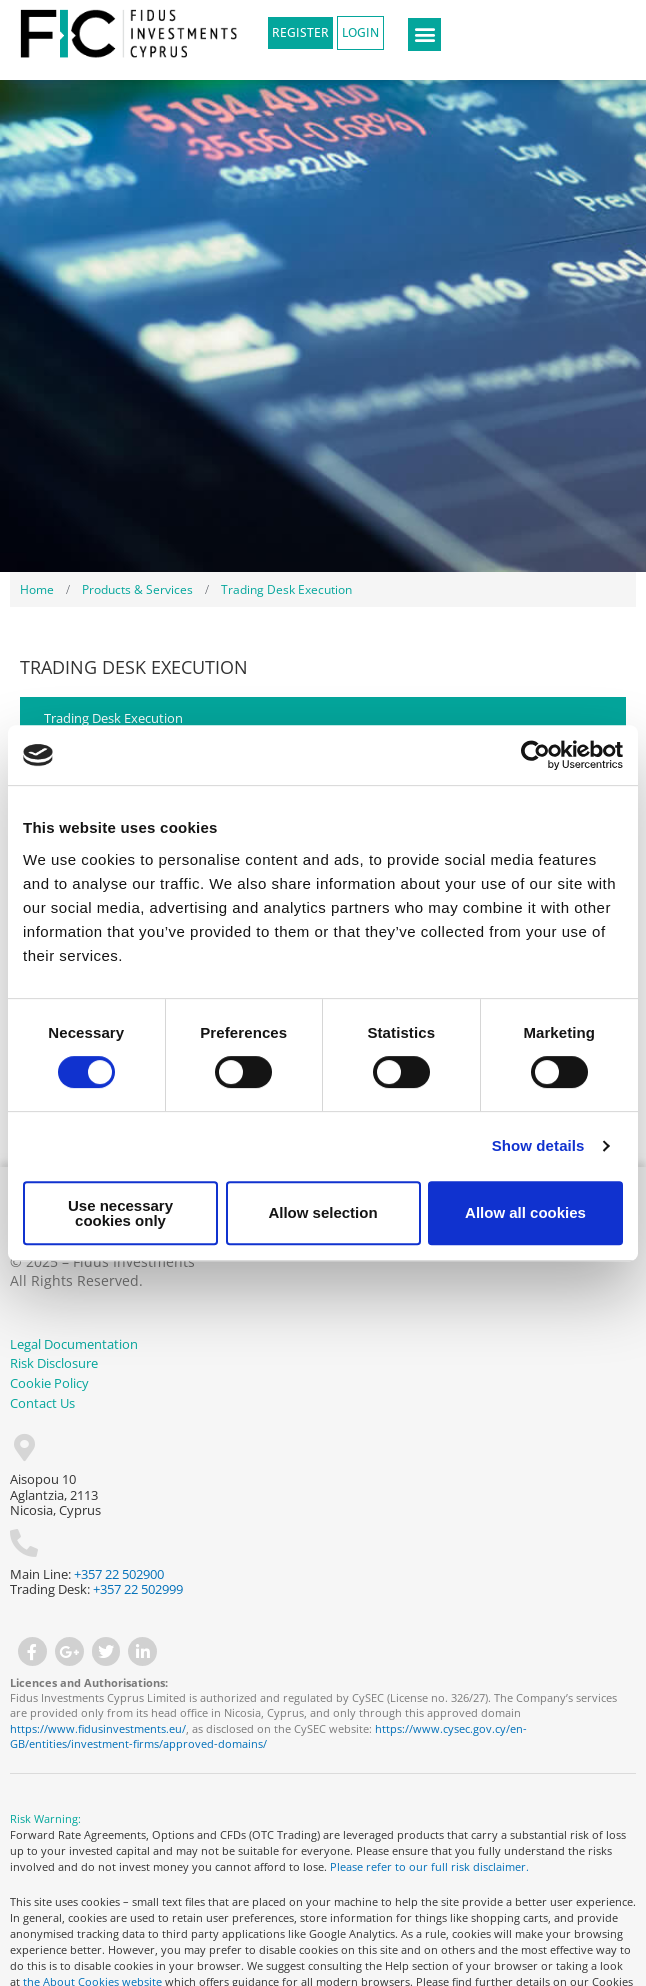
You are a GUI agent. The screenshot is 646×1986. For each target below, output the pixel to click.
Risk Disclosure (54, 1363)
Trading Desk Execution (113, 718)
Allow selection (322, 1212)
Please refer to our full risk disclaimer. (431, 1866)
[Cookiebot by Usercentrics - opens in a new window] (535, 755)
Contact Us (42, 1403)
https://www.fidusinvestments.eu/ (98, 1728)
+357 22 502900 (119, 1574)
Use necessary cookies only (120, 1213)
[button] (424, 34)
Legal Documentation (74, 1344)
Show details (538, 1145)
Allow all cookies (525, 1212)
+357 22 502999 (138, 1589)
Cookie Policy (49, 1383)
